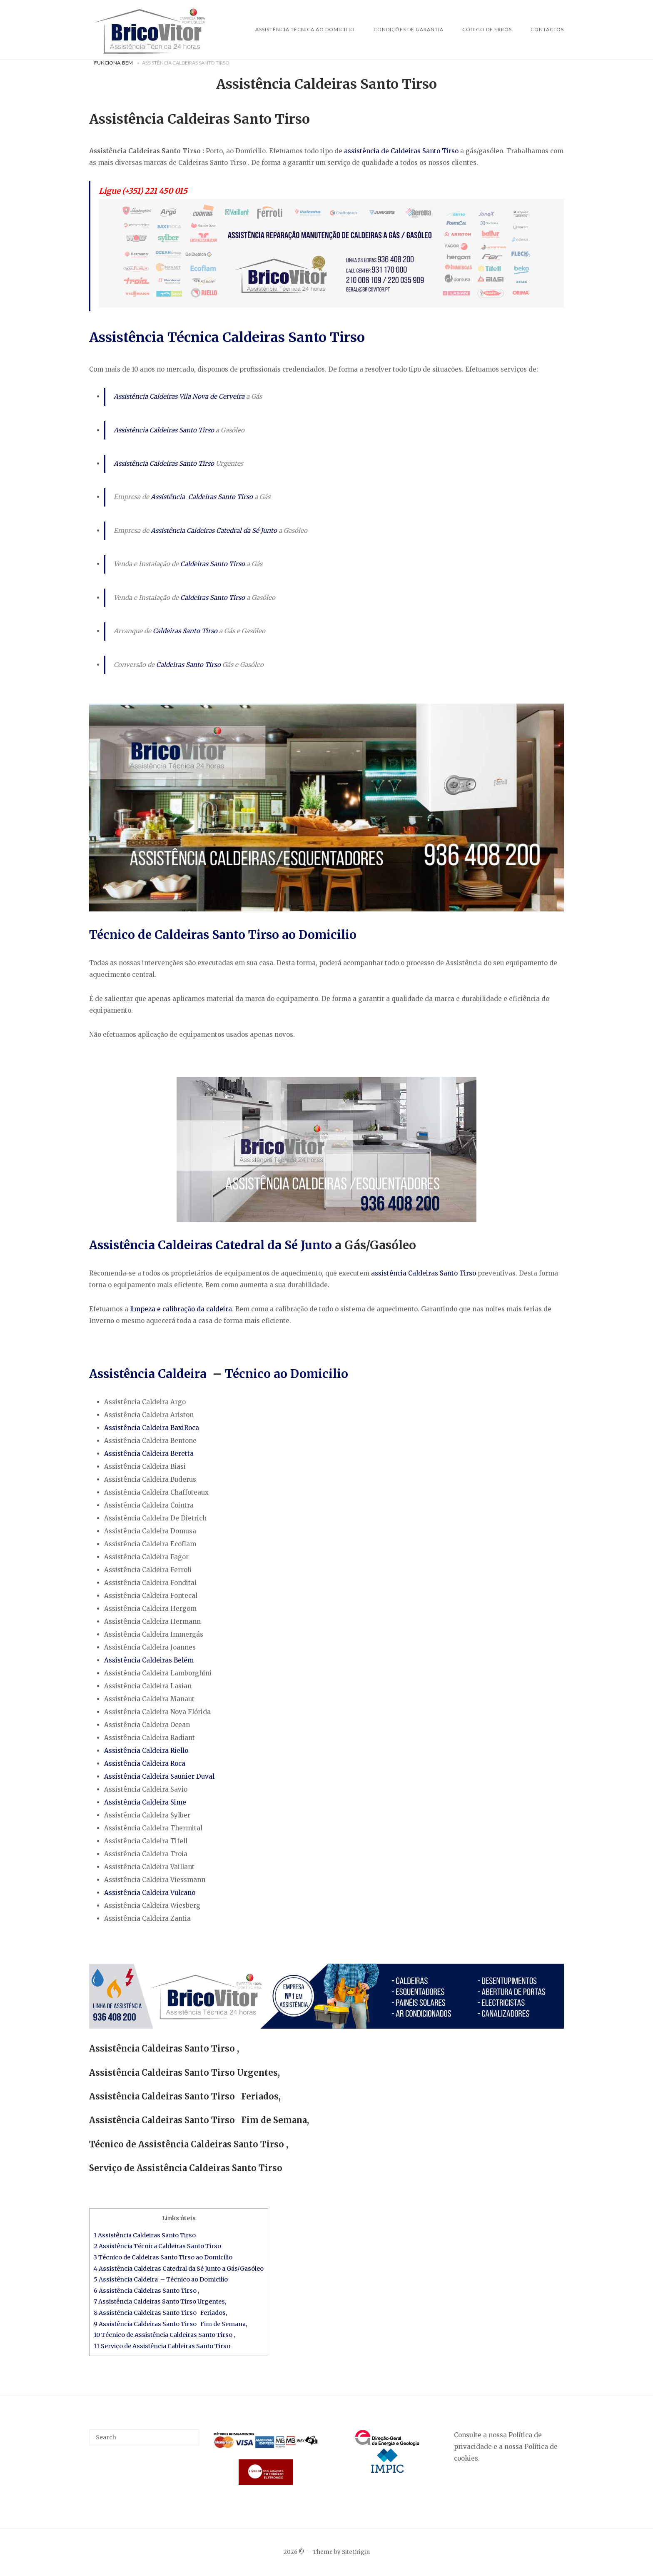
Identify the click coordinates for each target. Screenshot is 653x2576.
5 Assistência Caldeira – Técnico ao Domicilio (161, 2279)
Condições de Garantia (409, 29)
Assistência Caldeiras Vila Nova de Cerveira (179, 396)
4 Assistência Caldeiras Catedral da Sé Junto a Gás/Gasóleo (179, 2268)
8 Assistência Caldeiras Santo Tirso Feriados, (160, 2312)
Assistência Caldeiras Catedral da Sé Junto (214, 530)
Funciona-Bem (113, 63)
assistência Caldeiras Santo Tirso (424, 1273)
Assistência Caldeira (148, 1373)
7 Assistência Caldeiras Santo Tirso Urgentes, (160, 2301)
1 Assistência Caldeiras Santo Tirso (145, 2235)
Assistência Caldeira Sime (145, 1802)
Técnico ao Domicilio (286, 1373)
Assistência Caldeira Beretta (149, 1454)
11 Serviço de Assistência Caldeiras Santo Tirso (162, 2346)
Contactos (547, 29)
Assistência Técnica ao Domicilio (305, 29)
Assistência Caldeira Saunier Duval (159, 1776)
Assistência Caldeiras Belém (149, 1660)
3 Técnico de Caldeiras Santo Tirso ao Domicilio (163, 2257)
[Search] (190, 2433)
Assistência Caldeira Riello (146, 1751)
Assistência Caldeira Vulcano (149, 1893)
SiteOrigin (356, 2552)
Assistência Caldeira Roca (144, 1763)
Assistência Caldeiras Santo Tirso (165, 430)
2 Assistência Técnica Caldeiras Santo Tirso (158, 2246)
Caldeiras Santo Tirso (213, 564)
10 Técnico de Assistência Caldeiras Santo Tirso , (164, 2335)
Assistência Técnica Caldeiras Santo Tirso (227, 337)
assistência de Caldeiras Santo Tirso (402, 151)
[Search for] (144, 2437)
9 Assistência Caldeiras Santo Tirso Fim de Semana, (170, 2324)
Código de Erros (487, 29)
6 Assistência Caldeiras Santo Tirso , (146, 2290)
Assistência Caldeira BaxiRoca (151, 1428)
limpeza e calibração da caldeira (181, 1309)
